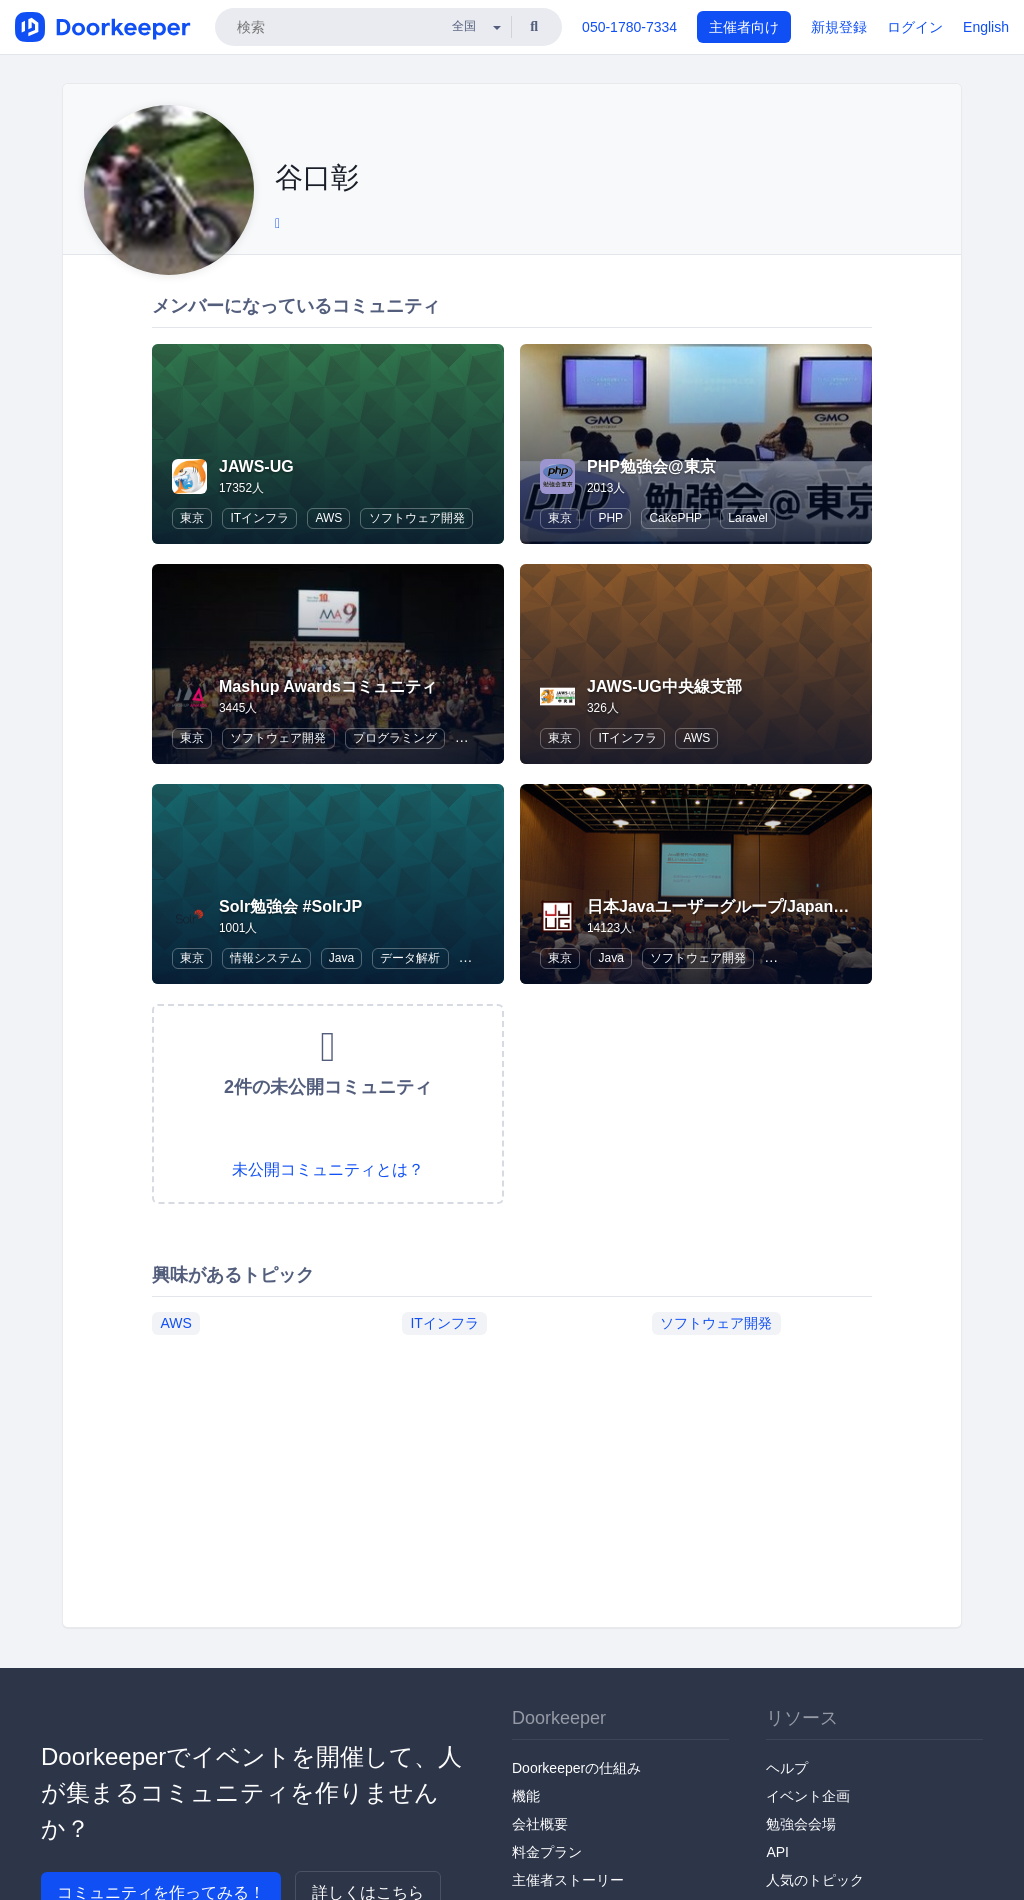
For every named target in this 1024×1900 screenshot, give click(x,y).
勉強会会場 (801, 1824)
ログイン (915, 27)
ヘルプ (787, 1768)
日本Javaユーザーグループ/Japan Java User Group (776, 906)
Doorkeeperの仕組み (576, 1768)
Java (341, 958)
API (777, 1852)
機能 (526, 1796)
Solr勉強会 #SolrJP (290, 906)
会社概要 (540, 1824)
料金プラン (547, 1852)
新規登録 (839, 27)
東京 (192, 518)
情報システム (266, 958)
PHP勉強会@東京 (651, 466)
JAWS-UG (256, 466)
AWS (328, 518)
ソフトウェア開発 (417, 518)
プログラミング (395, 738)
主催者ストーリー (568, 1880)
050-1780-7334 (629, 27)
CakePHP (675, 518)
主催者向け (744, 27)
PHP (610, 518)
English (986, 27)
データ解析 (410, 958)
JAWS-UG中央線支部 (664, 686)
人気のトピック (815, 1880)
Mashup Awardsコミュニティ (328, 686)
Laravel (747, 518)
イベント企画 (808, 1796)
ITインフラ (259, 518)
